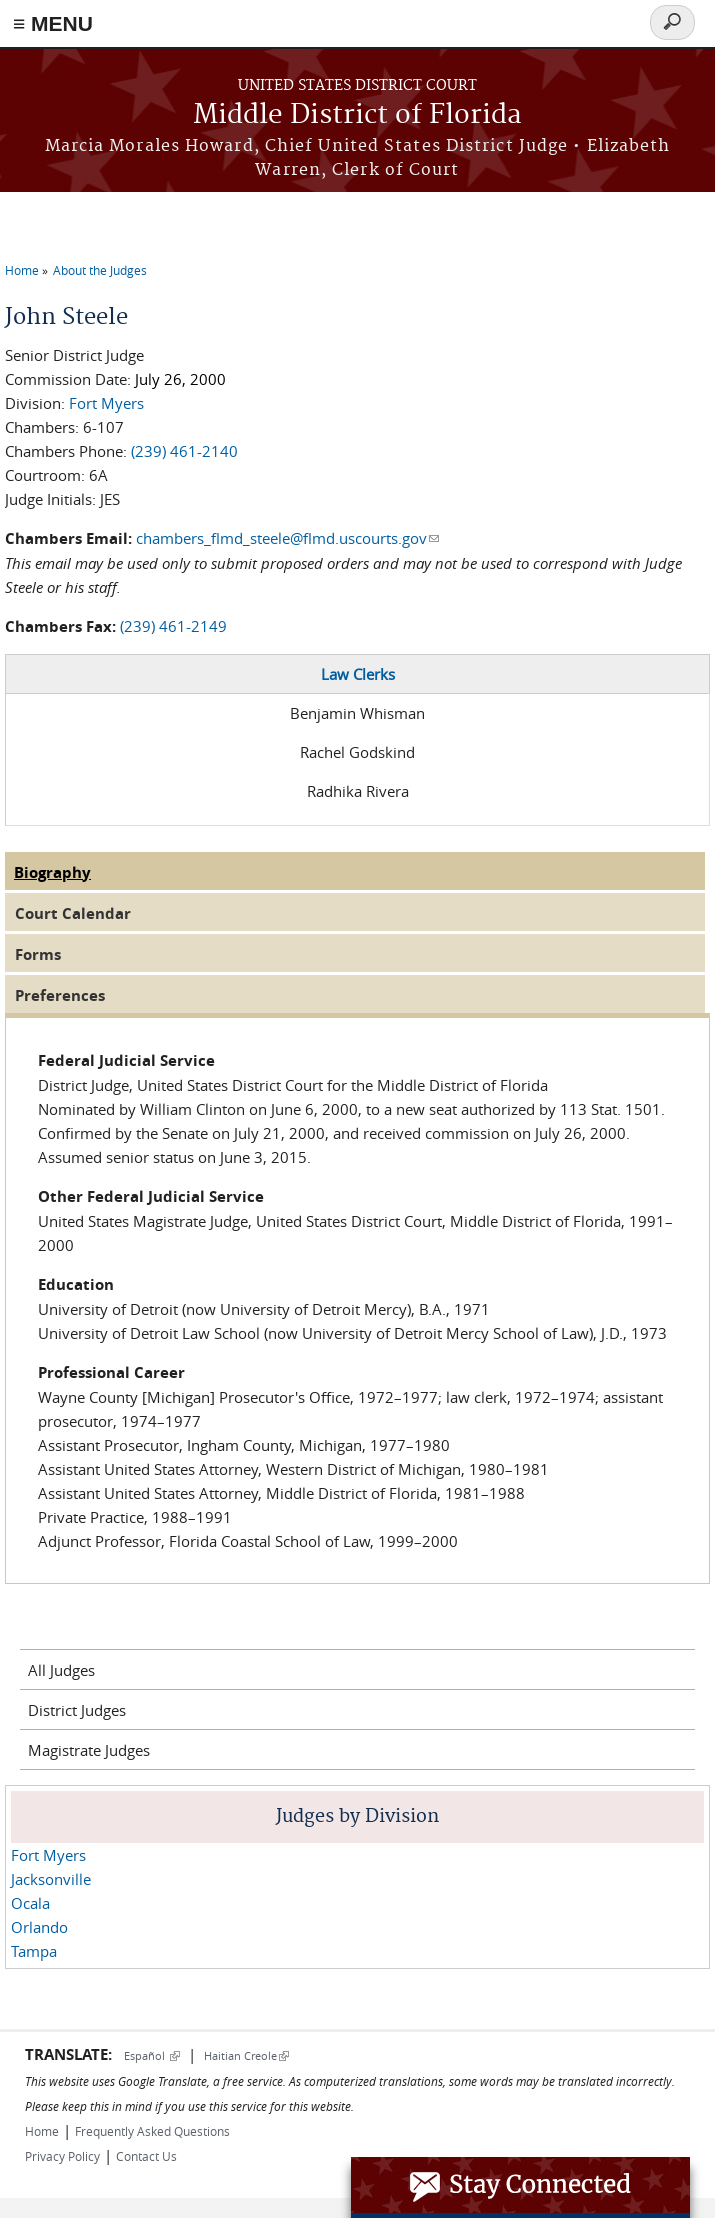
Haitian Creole (246, 2055)
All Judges (61, 1670)
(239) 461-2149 (173, 626)
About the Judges (100, 270)
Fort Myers (106, 403)
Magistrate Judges (89, 1750)
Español (152, 2055)
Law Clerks (358, 674)
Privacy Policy (62, 2156)
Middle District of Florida (357, 115)
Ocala (30, 1903)
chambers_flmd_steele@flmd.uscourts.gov (287, 538)
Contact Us (146, 2156)
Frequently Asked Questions (152, 2131)
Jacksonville (51, 1879)
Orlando (39, 1927)
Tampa (34, 1951)
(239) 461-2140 (184, 451)
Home (22, 270)
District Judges (77, 1710)
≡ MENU (53, 23)
